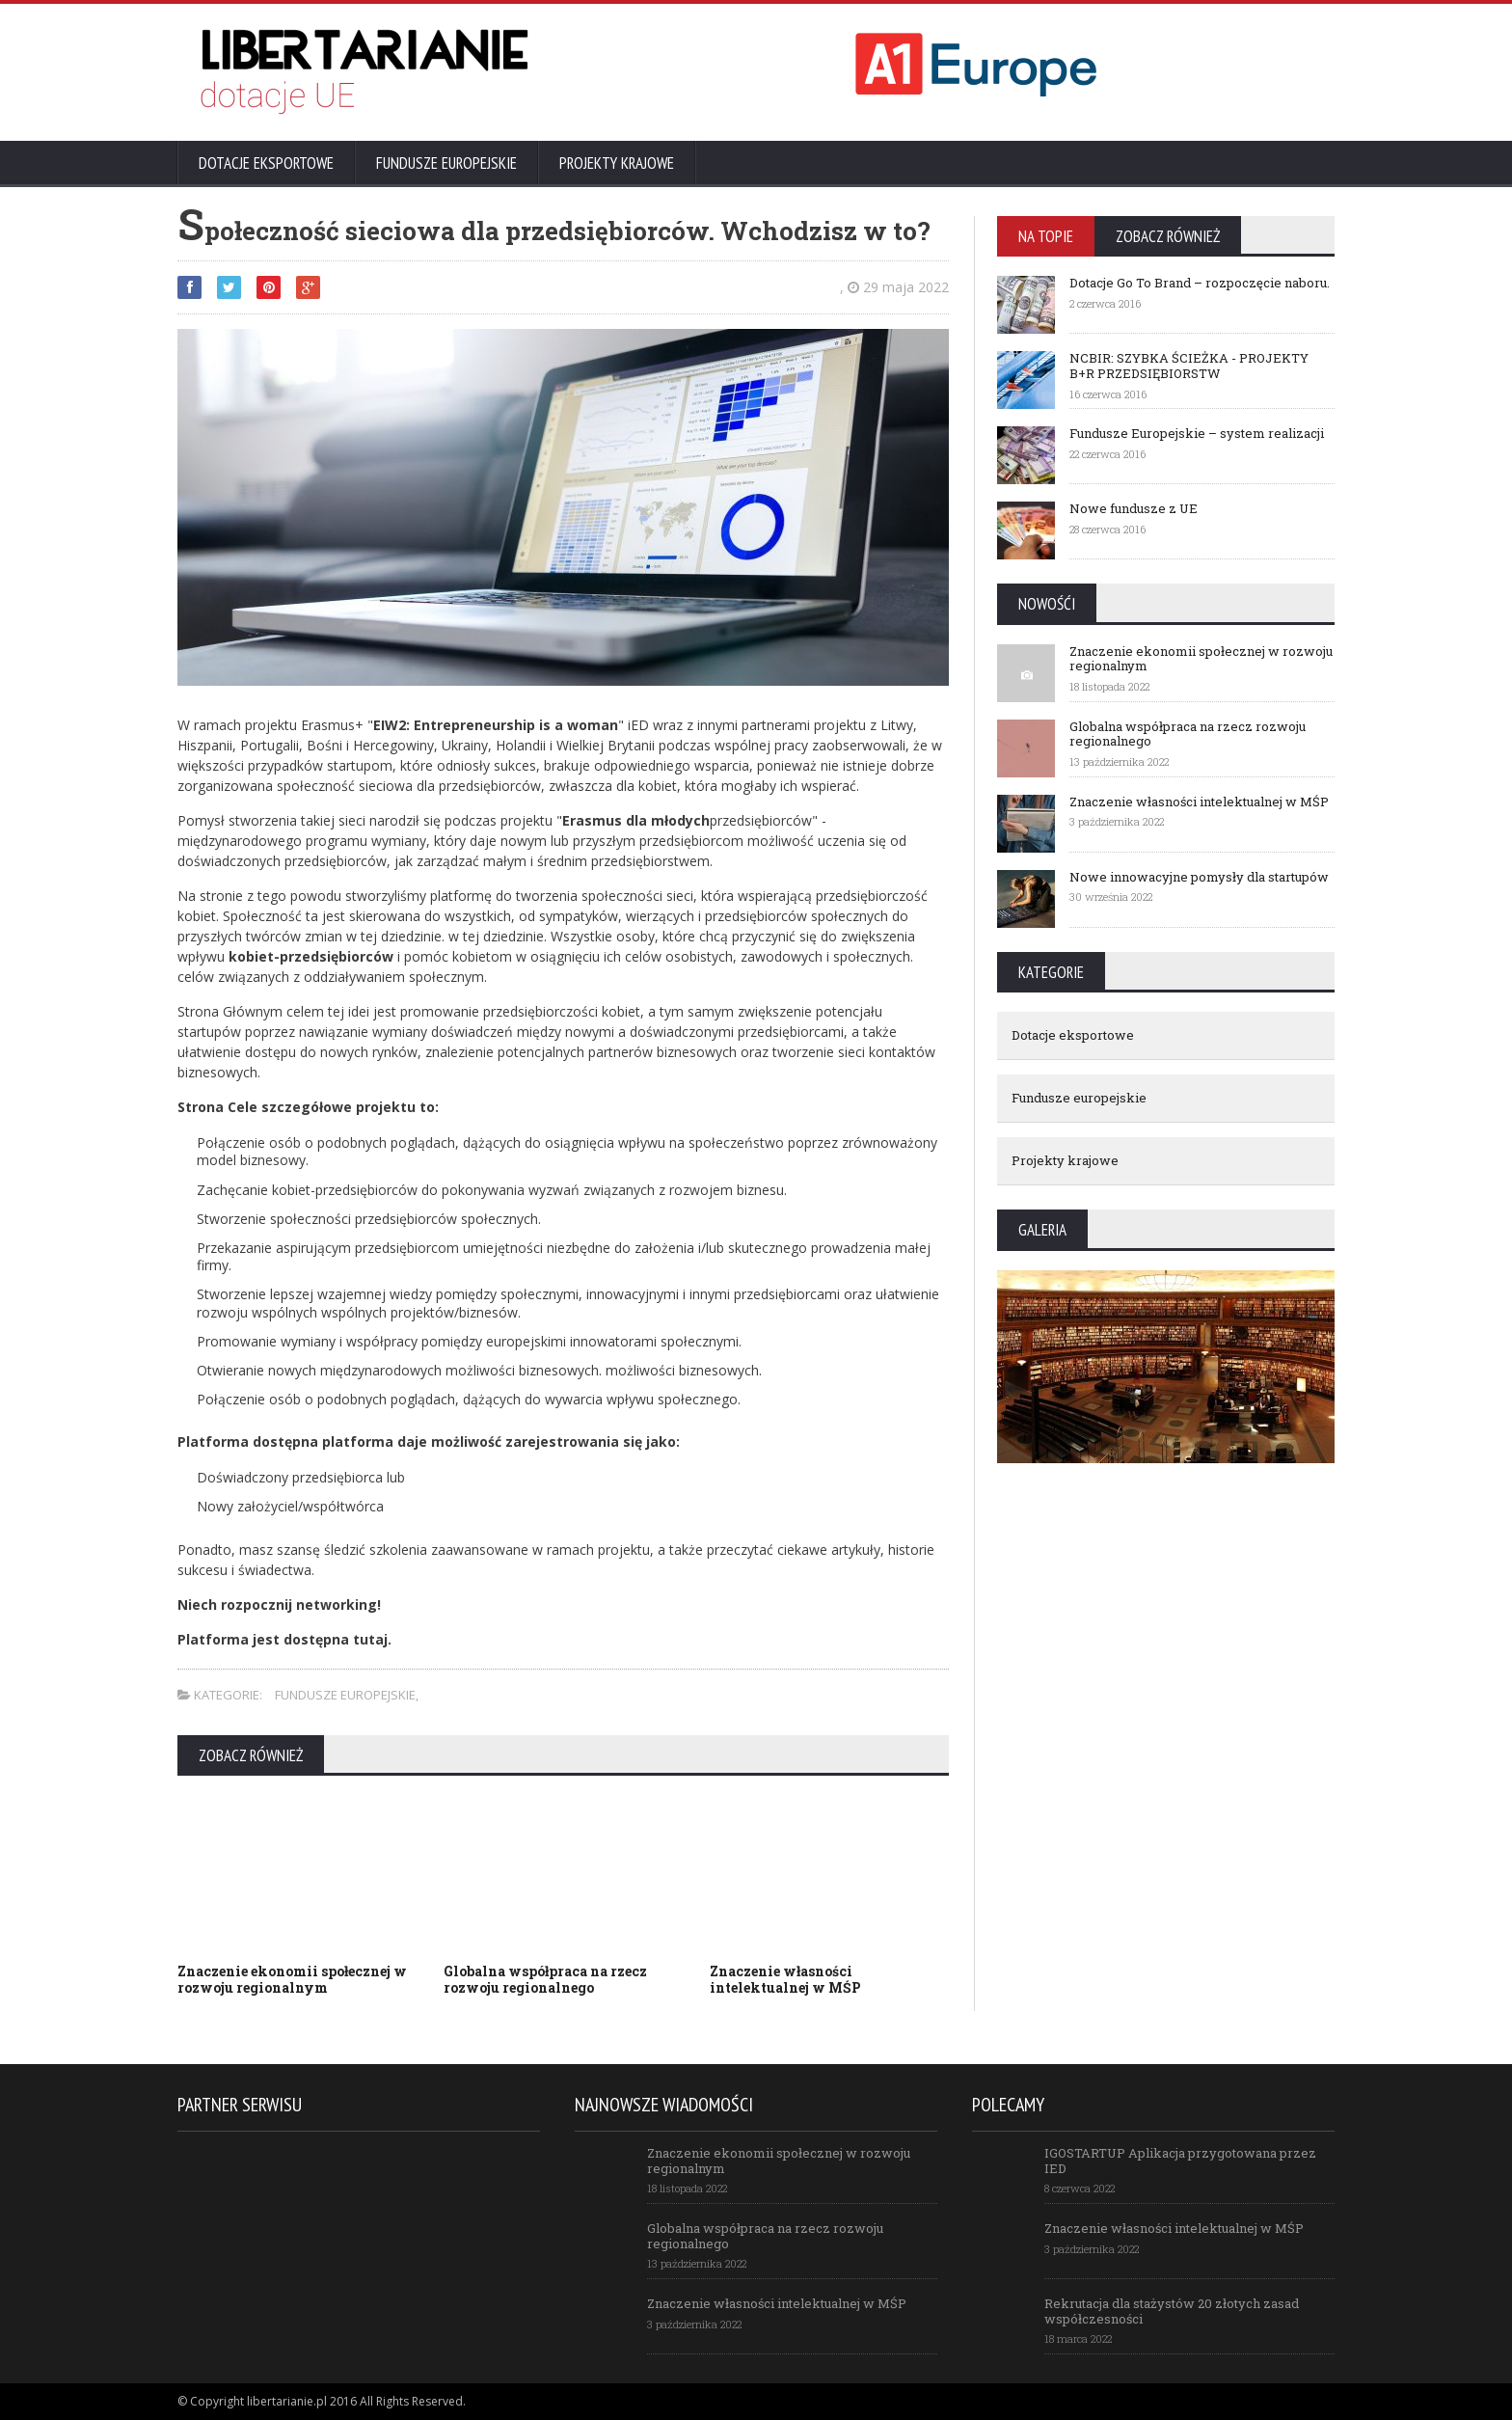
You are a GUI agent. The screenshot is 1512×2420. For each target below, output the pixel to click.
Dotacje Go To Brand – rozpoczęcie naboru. (1199, 282)
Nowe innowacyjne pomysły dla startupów (1199, 876)
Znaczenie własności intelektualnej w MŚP (785, 1979)
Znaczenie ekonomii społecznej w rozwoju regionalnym (292, 1979)
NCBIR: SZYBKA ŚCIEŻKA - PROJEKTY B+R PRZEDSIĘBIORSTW (1189, 365)
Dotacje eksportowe (266, 163)
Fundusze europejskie (446, 163)
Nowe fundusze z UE (1133, 508)
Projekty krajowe (616, 163)
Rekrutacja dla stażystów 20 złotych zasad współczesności (1171, 2311)
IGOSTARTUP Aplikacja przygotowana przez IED (1180, 2160)
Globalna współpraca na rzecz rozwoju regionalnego (545, 1979)
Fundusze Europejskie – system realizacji (1196, 433)
